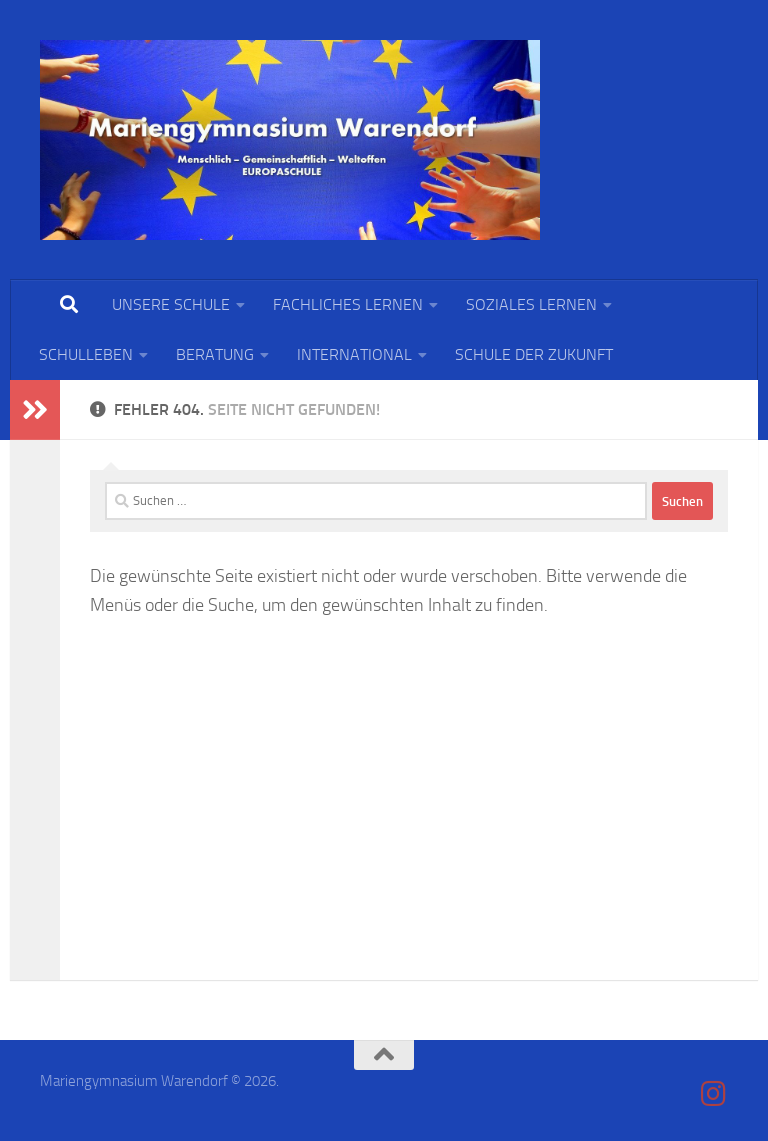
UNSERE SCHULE (171, 304)
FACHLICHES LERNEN (348, 304)
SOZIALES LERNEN (531, 304)
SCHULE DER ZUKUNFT (534, 354)
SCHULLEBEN (86, 354)
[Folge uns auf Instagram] (714, 1094)
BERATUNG (215, 354)
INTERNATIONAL (354, 354)
